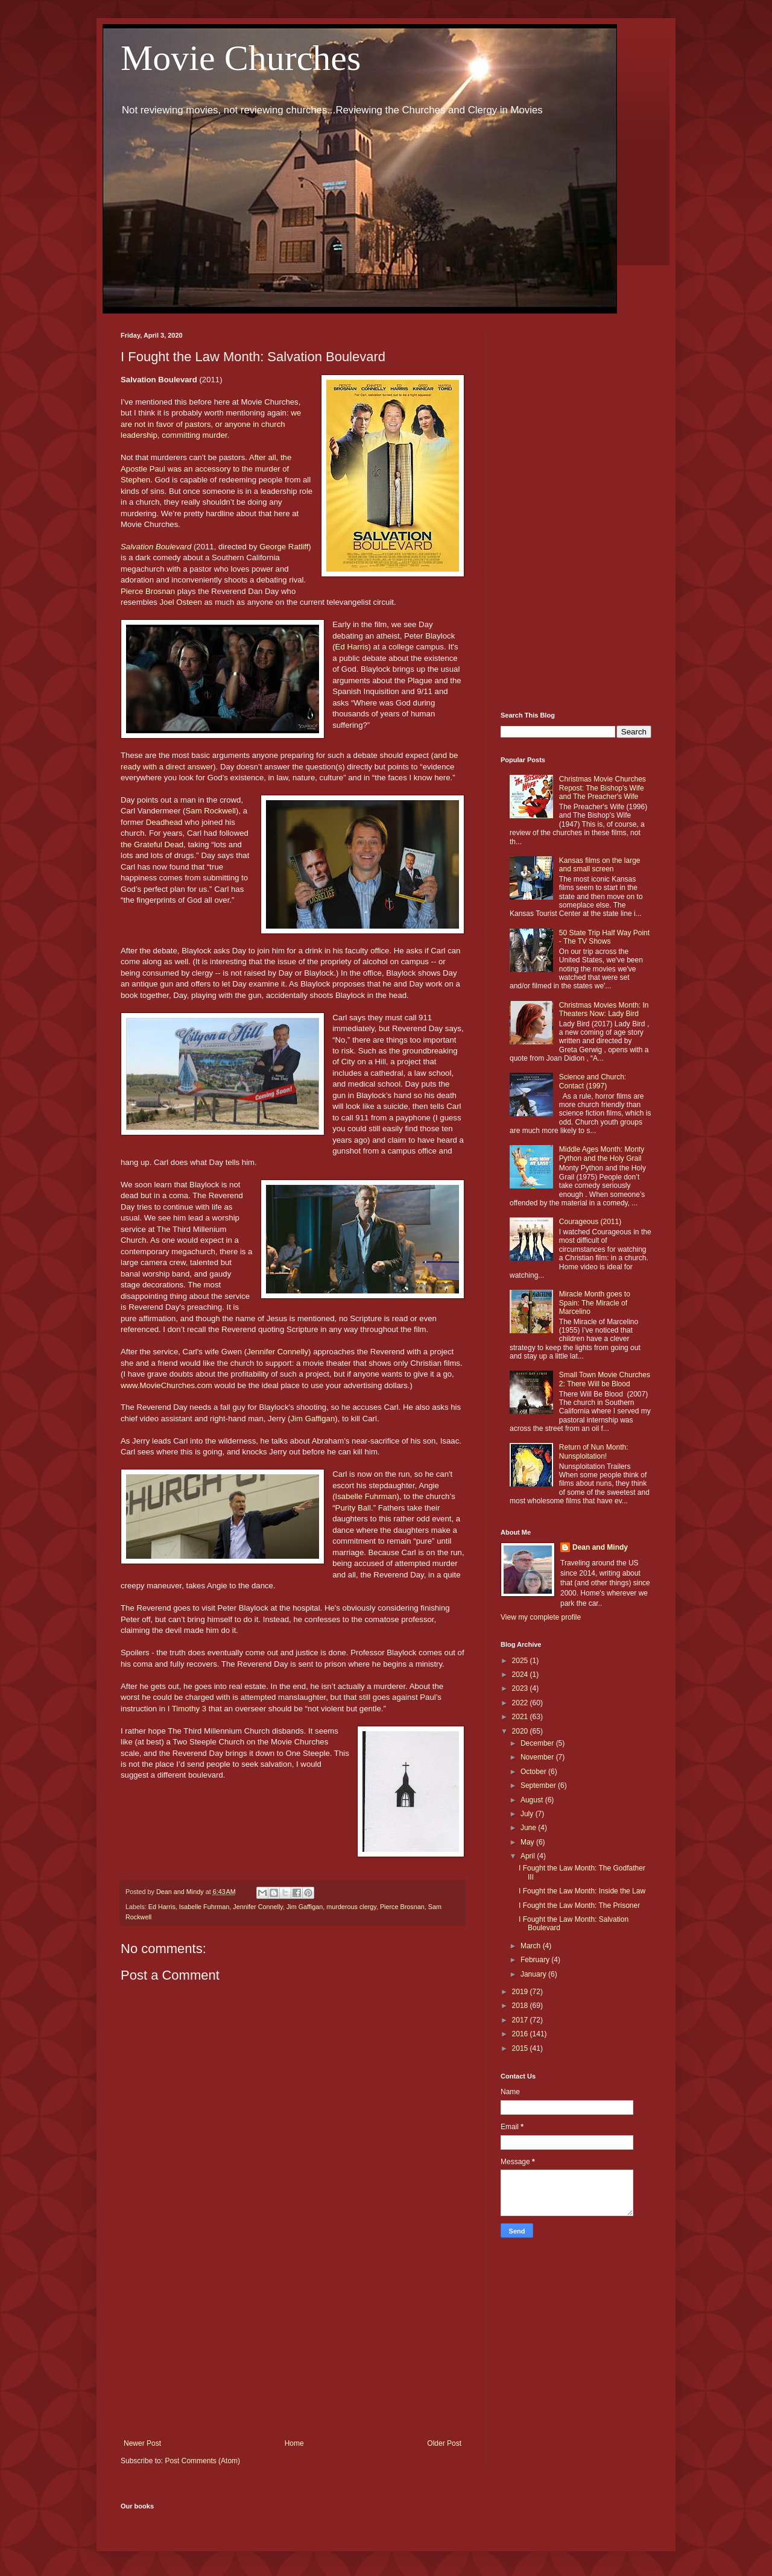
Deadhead (164, 822)
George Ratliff (283, 546)
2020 (521, 1731)
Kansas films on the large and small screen (600, 864)
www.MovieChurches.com (166, 1385)
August (532, 1800)
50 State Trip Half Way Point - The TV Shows (604, 937)
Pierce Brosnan (148, 591)
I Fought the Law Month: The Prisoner (579, 1905)
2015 (521, 2048)
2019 (521, 1991)
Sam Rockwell (211, 810)
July (528, 1814)
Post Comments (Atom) (202, 2461)
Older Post (444, 2443)
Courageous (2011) (590, 1221)
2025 (521, 1660)
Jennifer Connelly (277, 1351)
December (538, 1743)
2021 (521, 1717)
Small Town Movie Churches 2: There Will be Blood (604, 1379)
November (538, 1757)
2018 (521, 2005)
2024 (521, 1674)
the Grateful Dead (152, 844)
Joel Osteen (181, 602)
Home (294, 2443)
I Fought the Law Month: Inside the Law (582, 1891)
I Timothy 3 (187, 1708)
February (535, 1960)
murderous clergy (351, 1906)
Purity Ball (353, 1507)
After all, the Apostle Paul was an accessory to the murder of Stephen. (206, 468)
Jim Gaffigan (312, 1418)
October (534, 1771)
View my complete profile (541, 1617)
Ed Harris (352, 646)
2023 (521, 1688)
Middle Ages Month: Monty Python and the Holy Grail (601, 1153)
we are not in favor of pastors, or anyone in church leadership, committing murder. (211, 424)
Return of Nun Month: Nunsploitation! (593, 1451)
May (528, 1842)
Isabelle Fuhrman (366, 1496)
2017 (521, 2020)
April (528, 1856)
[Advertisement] (292, 2339)
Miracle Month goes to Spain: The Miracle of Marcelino (594, 1303)
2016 (521, 2034)
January (534, 1974)
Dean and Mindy (600, 1547)
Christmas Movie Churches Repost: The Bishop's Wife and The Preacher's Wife (602, 788)
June (529, 1827)
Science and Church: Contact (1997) (592, 1081)
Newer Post (142, 2443)
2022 (521, 1703)
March (531, 1946)
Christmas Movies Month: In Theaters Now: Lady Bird (604, 1009)
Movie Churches (241, 58)
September (539, 1785)
